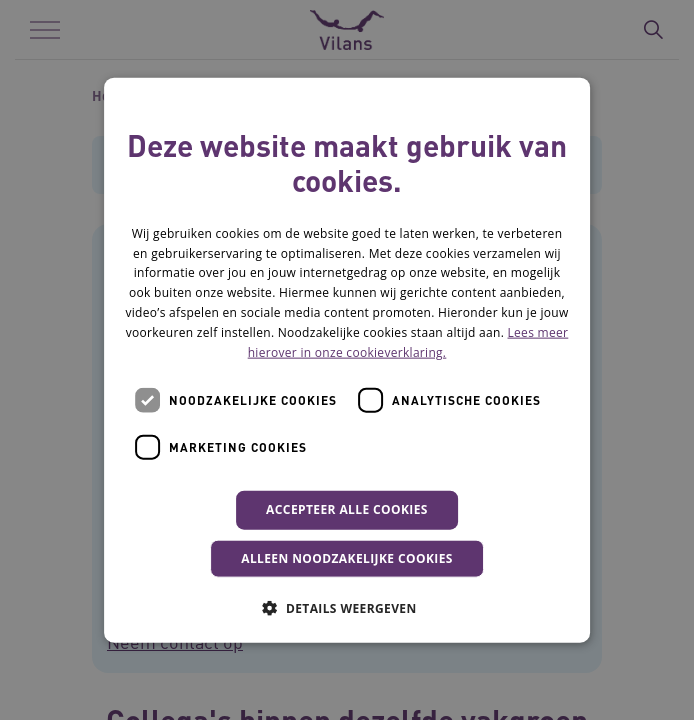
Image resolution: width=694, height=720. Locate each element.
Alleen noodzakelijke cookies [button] (347, 557)
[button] (346, 607)
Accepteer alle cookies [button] (347, 509)
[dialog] (347, 360)
